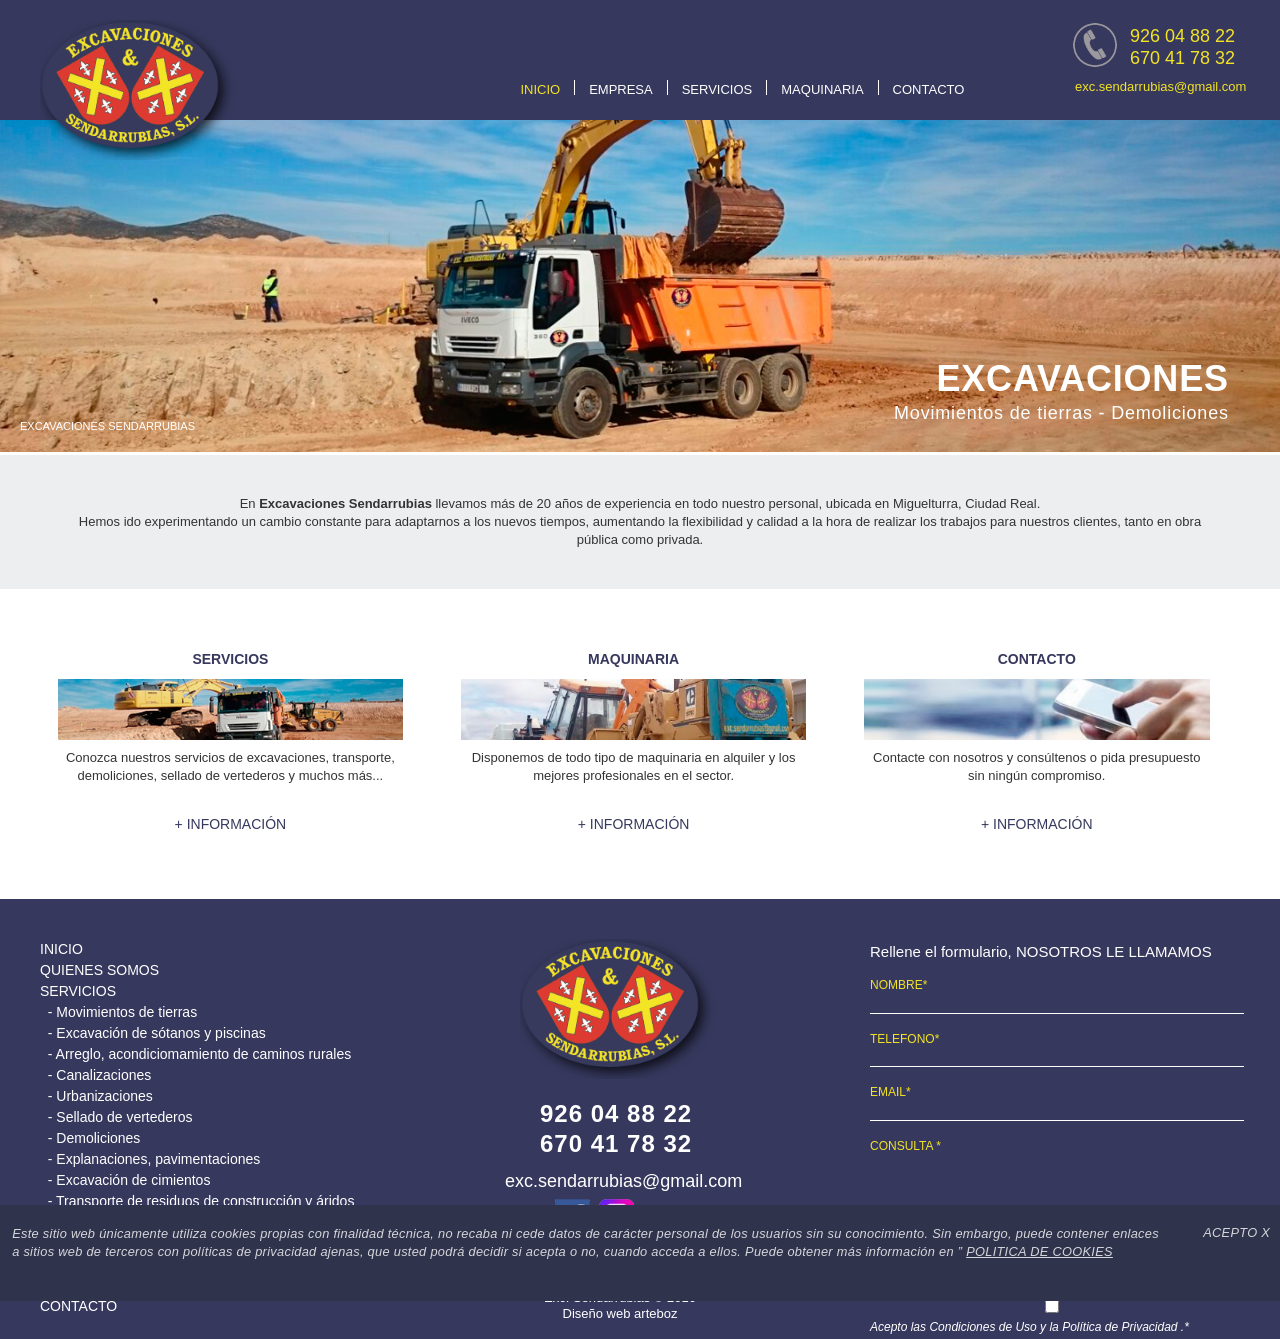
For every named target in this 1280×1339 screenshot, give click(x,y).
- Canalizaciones (95, 1075)
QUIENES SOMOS (99, 970)
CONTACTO (929, 89)
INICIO (540, 89)
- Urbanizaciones (96, 1096)
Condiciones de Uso (984, 1327)
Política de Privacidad (1120, 1327)
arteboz (655, 1313)
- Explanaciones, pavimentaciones (150, 1159)
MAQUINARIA (822, 89)
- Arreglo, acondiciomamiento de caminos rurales (195, 1054)
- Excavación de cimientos (125, 1180)
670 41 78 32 (1182, 58)
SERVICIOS (717, 89)
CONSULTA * (905, 1146)
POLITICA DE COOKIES (1039, 1251)
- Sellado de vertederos (116, 1117)
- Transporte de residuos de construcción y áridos (197, 1201)
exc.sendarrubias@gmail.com (1160, 86)
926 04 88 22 (1182, 36)
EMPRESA (621, 89)
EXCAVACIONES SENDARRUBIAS (107, 426)
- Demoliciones (90, 1138)
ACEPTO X (1236, 1232)
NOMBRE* (898, 985)
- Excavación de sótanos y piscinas (153, 1033)
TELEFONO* (904, 1039)
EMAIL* (890, 1092)
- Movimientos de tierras (118, 1012)
